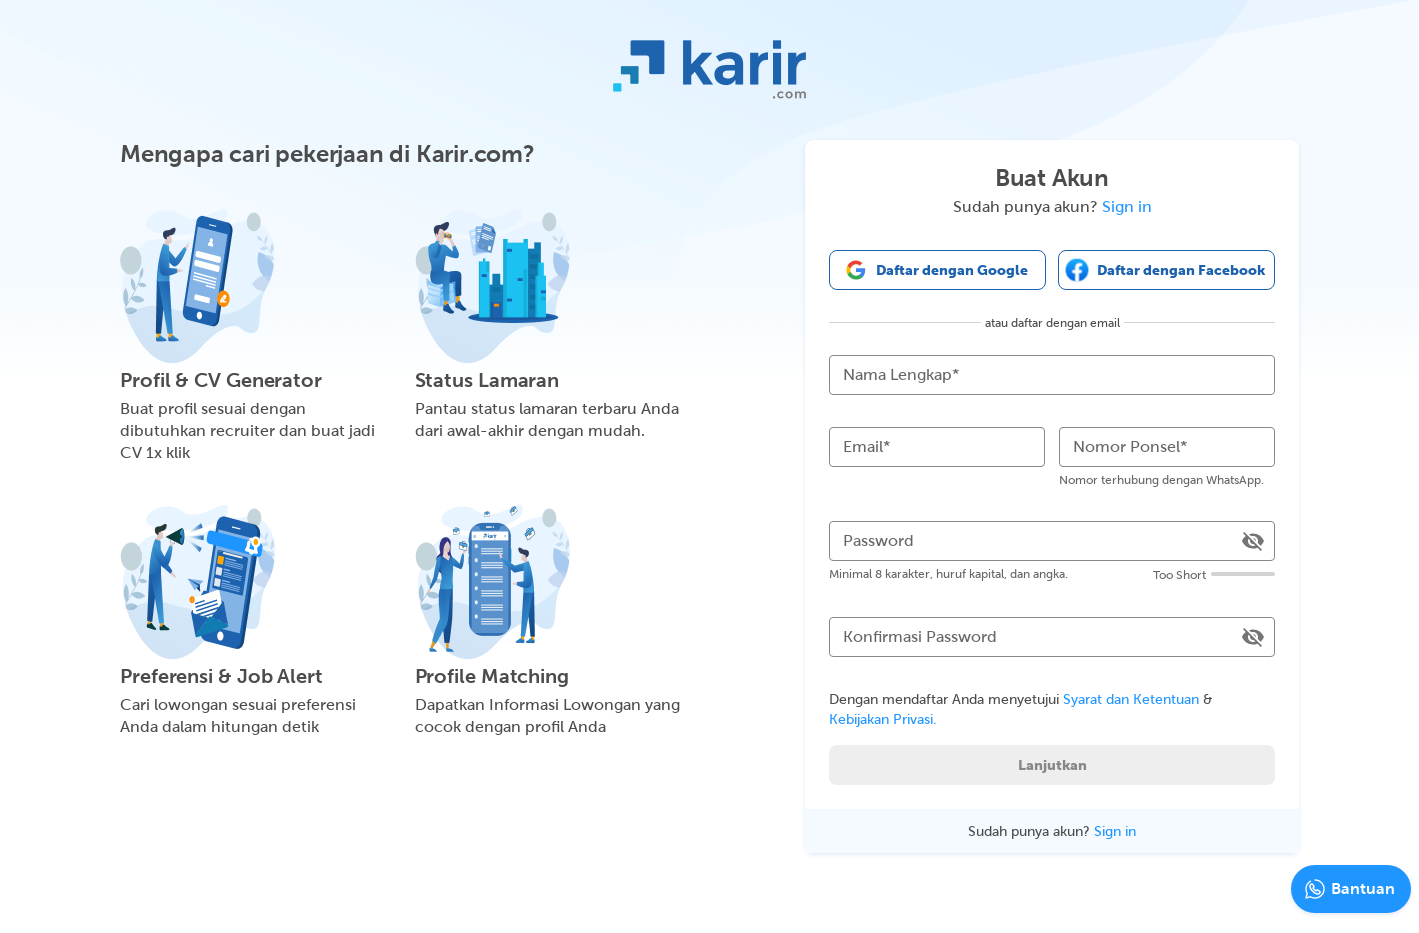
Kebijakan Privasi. (883, 719)
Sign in (1127, 206)
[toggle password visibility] (1253, 541)
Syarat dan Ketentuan (1131, 699)
